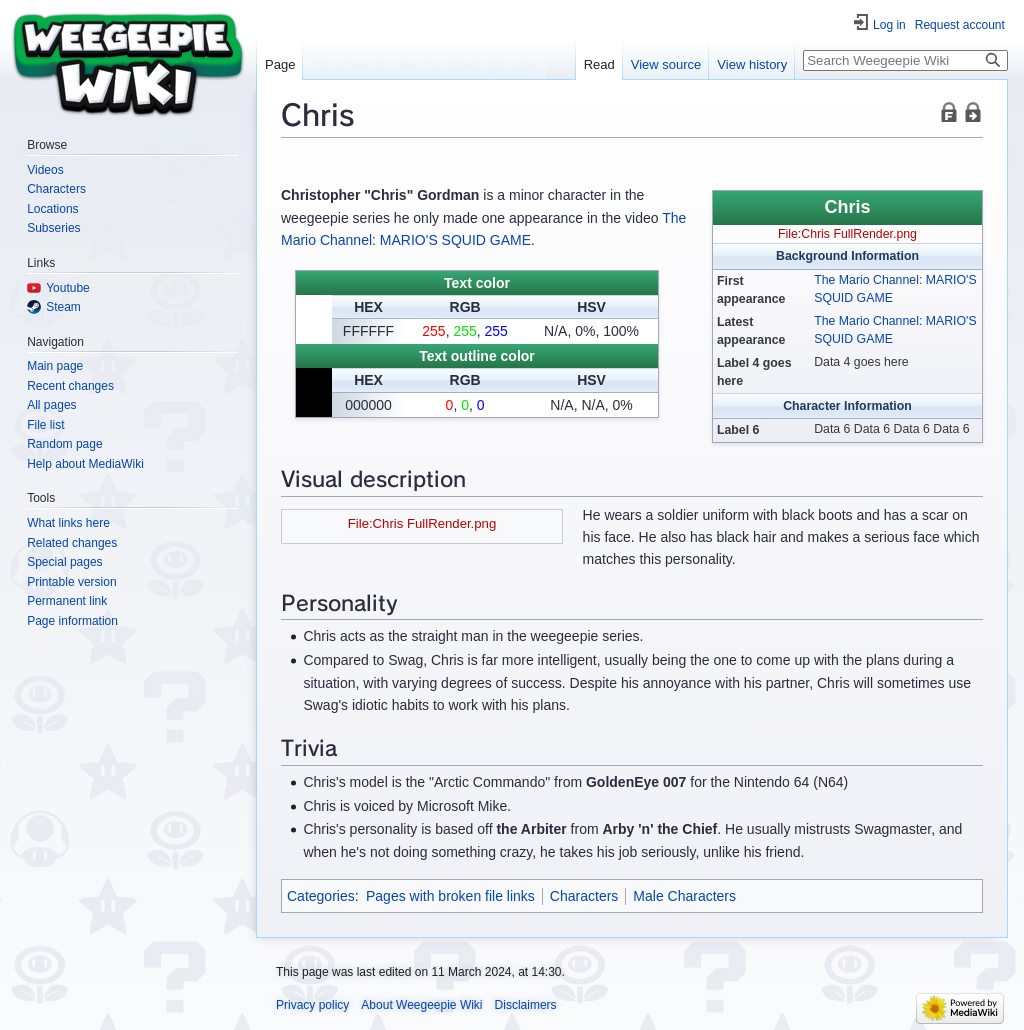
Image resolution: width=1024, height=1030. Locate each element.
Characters (584, 896)
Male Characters (684, 896)
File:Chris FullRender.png (847, 234)
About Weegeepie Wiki (421, 1005)
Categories (321, 896)
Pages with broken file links (450, 896)
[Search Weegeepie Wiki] (905, 60)
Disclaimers (526, 1005)
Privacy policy (312, 1005)
